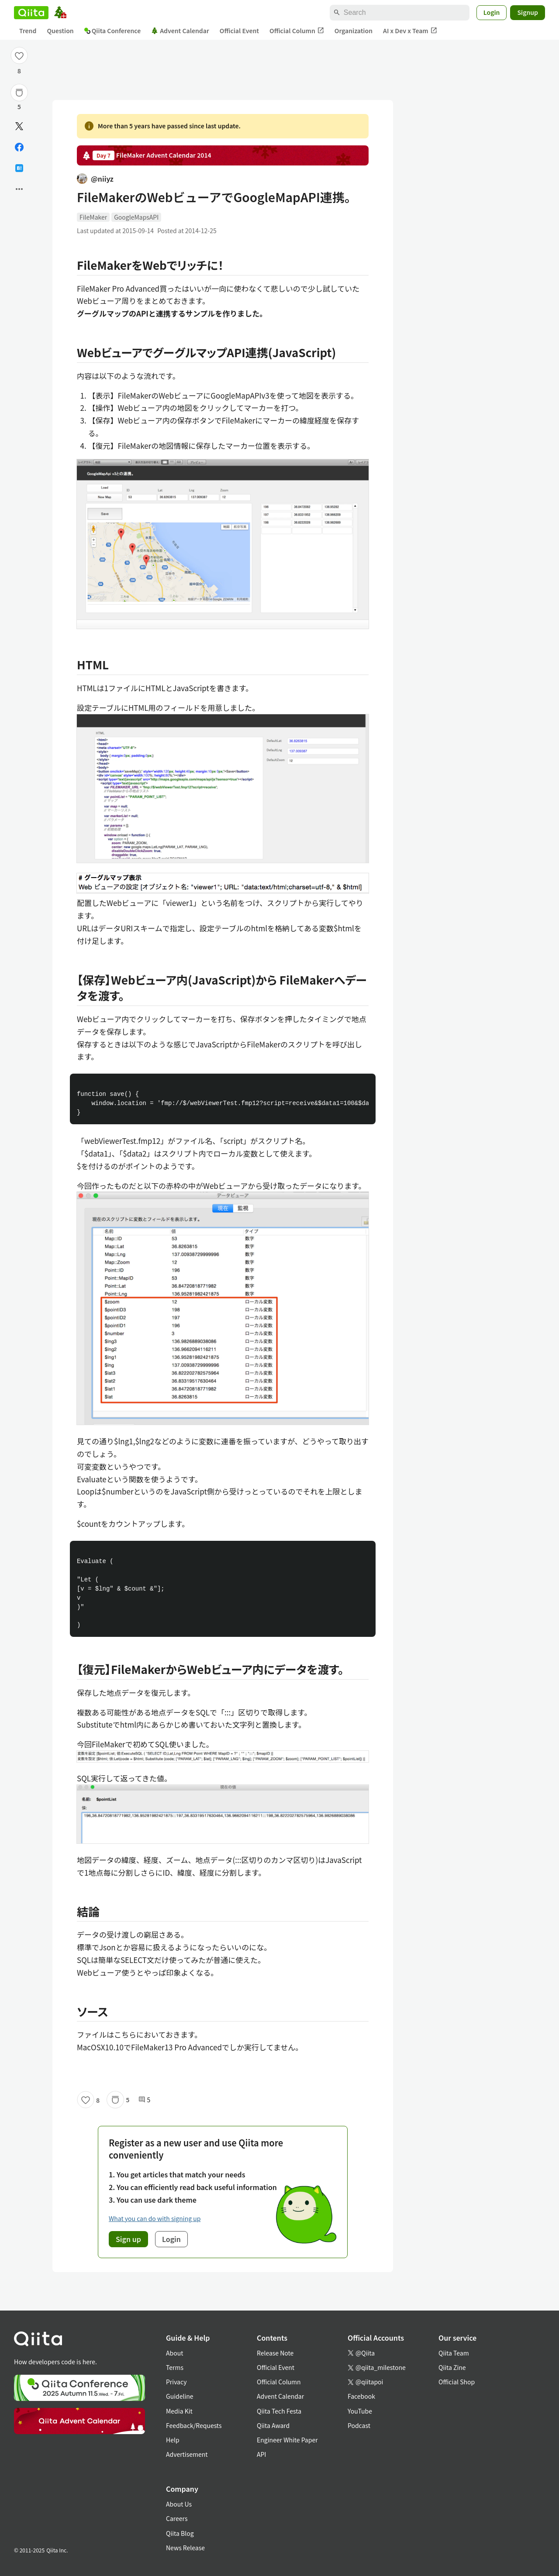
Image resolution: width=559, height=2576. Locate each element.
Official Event (239, 30)
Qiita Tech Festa (279, 2411)
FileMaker (93, 217)
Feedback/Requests (194, 2425)
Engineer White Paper (287, 2439)
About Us (179, 2504)
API (261, 2454)
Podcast (359, 2425)
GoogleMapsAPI (136, 217)
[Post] (19, 126)
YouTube (360, 2411)
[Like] (19, 55)
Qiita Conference (112, 30)
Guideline (179, 2396)
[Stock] (19, 92)
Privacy (176, 2381)
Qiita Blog (180, 2533)
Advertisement (187, 2454)
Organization (354, 30)
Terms (174, 2367)
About (174, 2353)
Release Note (275, 2353)
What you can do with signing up (154, 2218)
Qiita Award (273, 2425)
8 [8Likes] (19, 70)
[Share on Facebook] (19, 147)
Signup (527, 12)
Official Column (296, 30)
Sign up (128, 2239)
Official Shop (456, 2381)
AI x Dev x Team (410, 30)
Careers (176, 2518)
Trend (27, 30)
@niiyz (95, 178)
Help (172, 2439)
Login (491, 12)
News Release (185, 2547)
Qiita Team (453, 2353)
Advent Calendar (180, 30)
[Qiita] (31, 12)
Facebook (361, 2396)
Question (60, 30)
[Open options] (19, 189)
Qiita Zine (452, 2367)
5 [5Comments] (144, 2099)
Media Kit (179, 2411)
